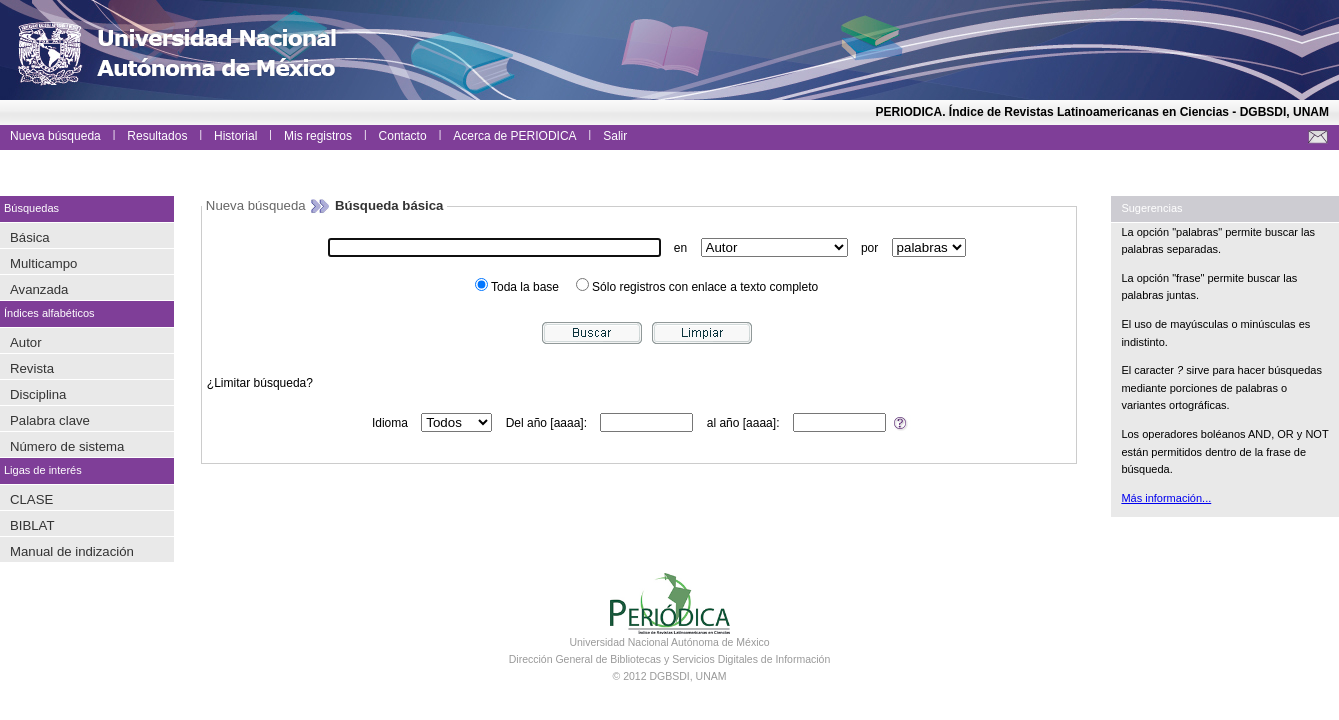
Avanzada (39, 289)
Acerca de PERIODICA (514, 136)
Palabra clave (50, 420)
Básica (30, 237)
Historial (235, 136)
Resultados (157, 136)
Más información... (1166, 498)
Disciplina (38, 394)
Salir (615, 136)
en (680, 248)
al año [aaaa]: (743, 423)
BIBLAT (32, 525)
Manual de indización (72, 551)
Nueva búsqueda (55, 136)
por (869, 248)
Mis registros (318, 136)
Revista (32, 368)
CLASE (31, 499)
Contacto (403, 136)
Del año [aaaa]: (546, 423)
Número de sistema (67, 446)
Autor (26, 342)
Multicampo (43, 263)
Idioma (390, 423)
